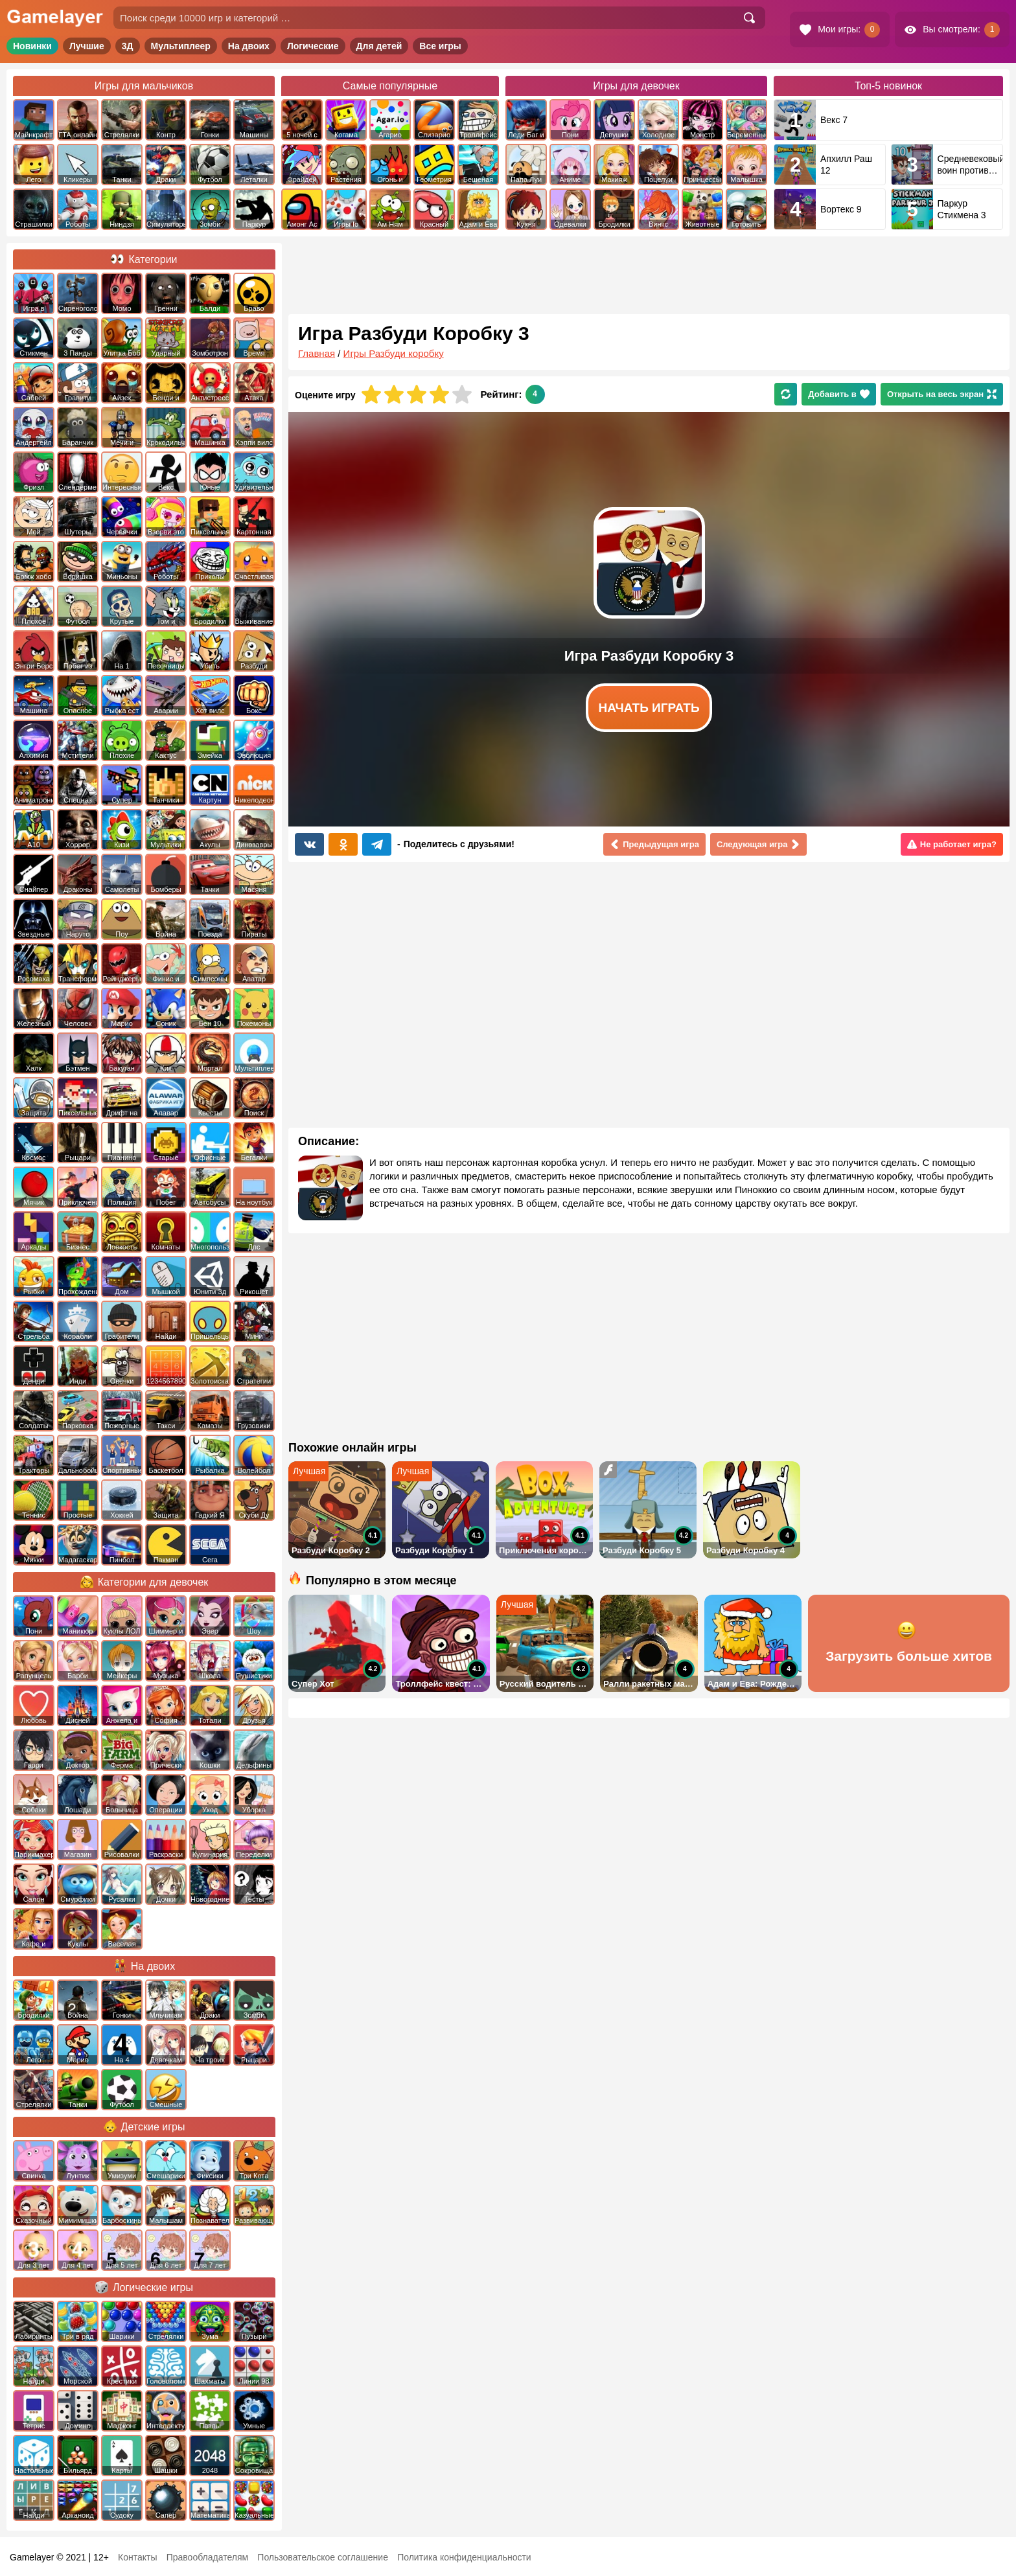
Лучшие (86, 46)
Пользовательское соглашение (322, 2557)
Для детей (379, 46)
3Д (127, 46)
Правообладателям (207, 2557)
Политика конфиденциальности (464, 2557)
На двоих (249, 46)
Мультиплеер (181, 46)
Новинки (32, 46)
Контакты (137, 2557)
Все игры (440, 46)
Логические (313, 46)
